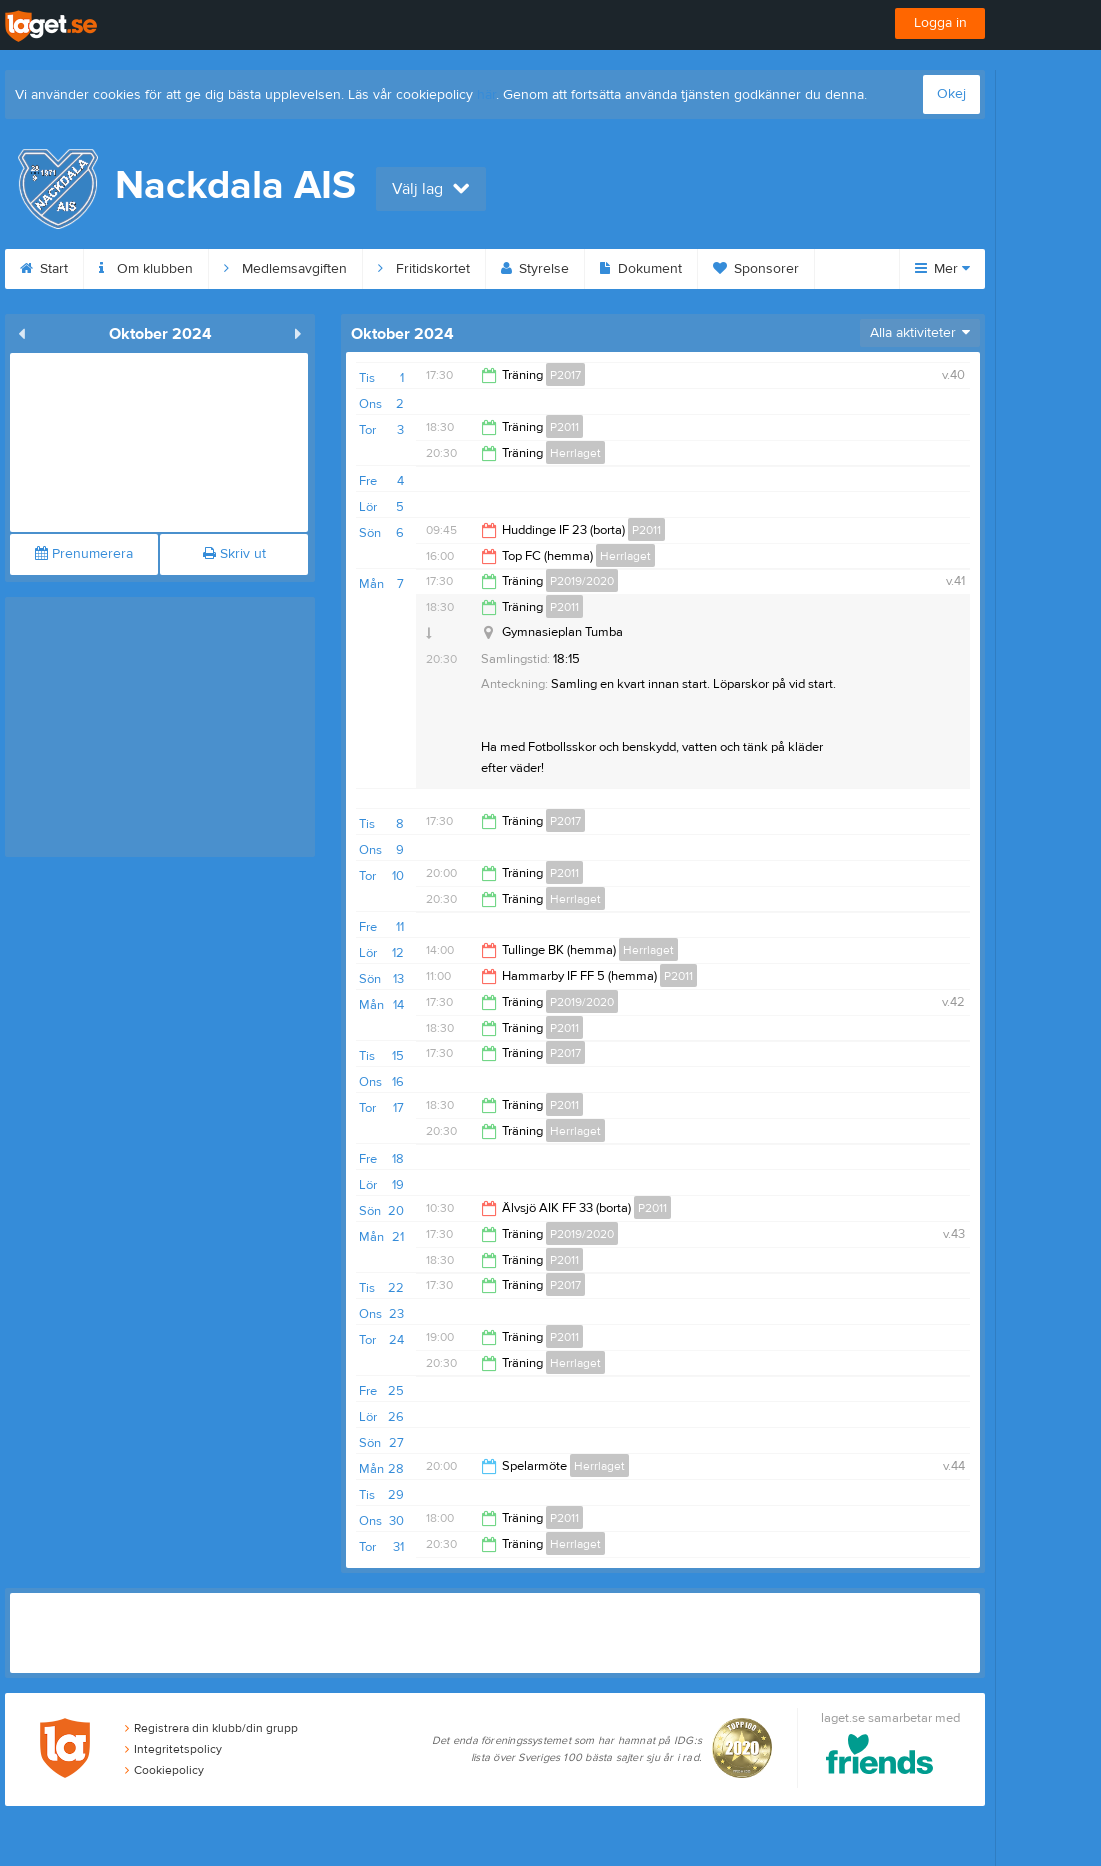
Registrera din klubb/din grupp (211, 1728)
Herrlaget (575, 453)
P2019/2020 (582, 581)
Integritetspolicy (173, 1749)
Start (44, 269)
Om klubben (146, 269)
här (486, 95)
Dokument (641, 269)
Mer (942, 269)
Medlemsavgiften (285, 269)
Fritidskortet (424, 269)
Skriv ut (234, 554)
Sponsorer (756, 269)
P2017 (565, 375)
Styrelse (535, 269)
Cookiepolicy (164, 1770)
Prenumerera (84, 554)
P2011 (564, 427)
